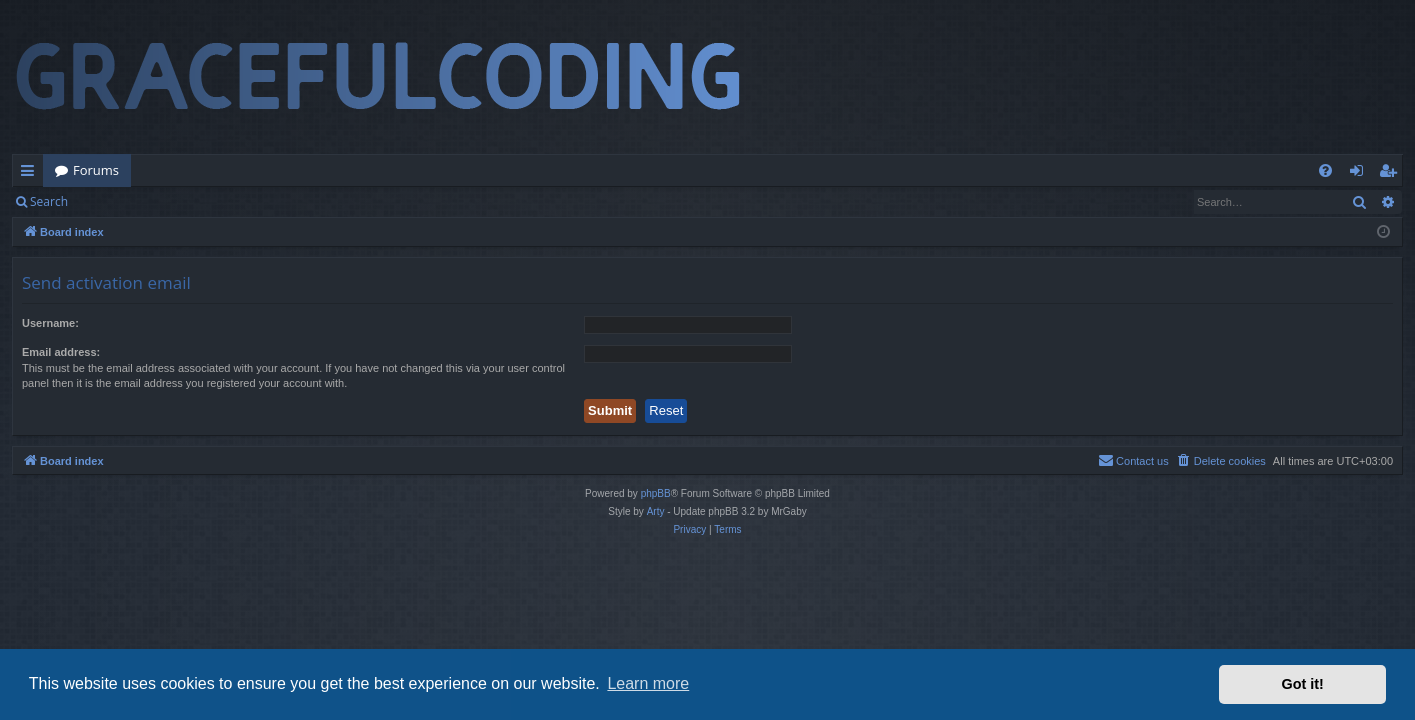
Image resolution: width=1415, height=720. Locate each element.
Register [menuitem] (1392, 174)
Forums (96, 170)
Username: (50, 323)
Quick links (31, 174)
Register (178, 201)
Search (49, 201)
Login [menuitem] (1360, 174)
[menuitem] (1325, 170)
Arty (656, 511)
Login (112, 201)
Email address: (61, 352)
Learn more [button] (648, 683)
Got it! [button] (1303, 684)
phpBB (656, 493)
